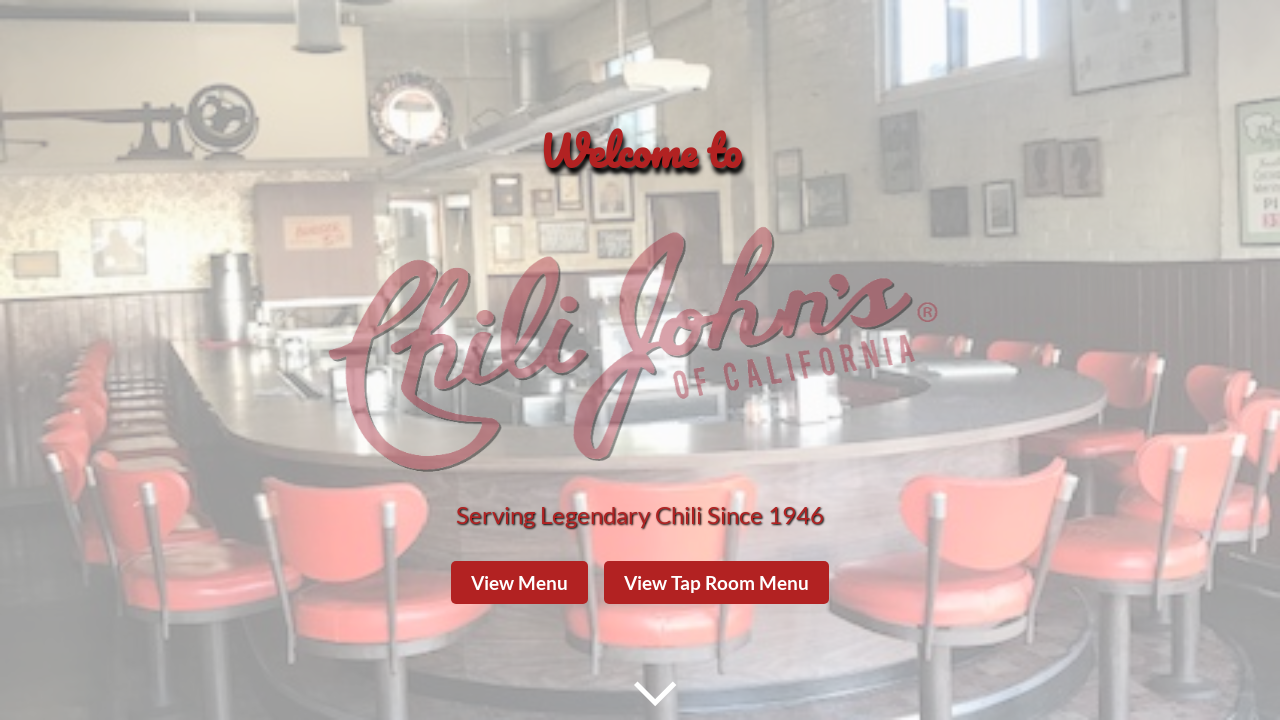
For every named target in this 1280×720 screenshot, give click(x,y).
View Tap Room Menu (716, 582)
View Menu (519, 582)
